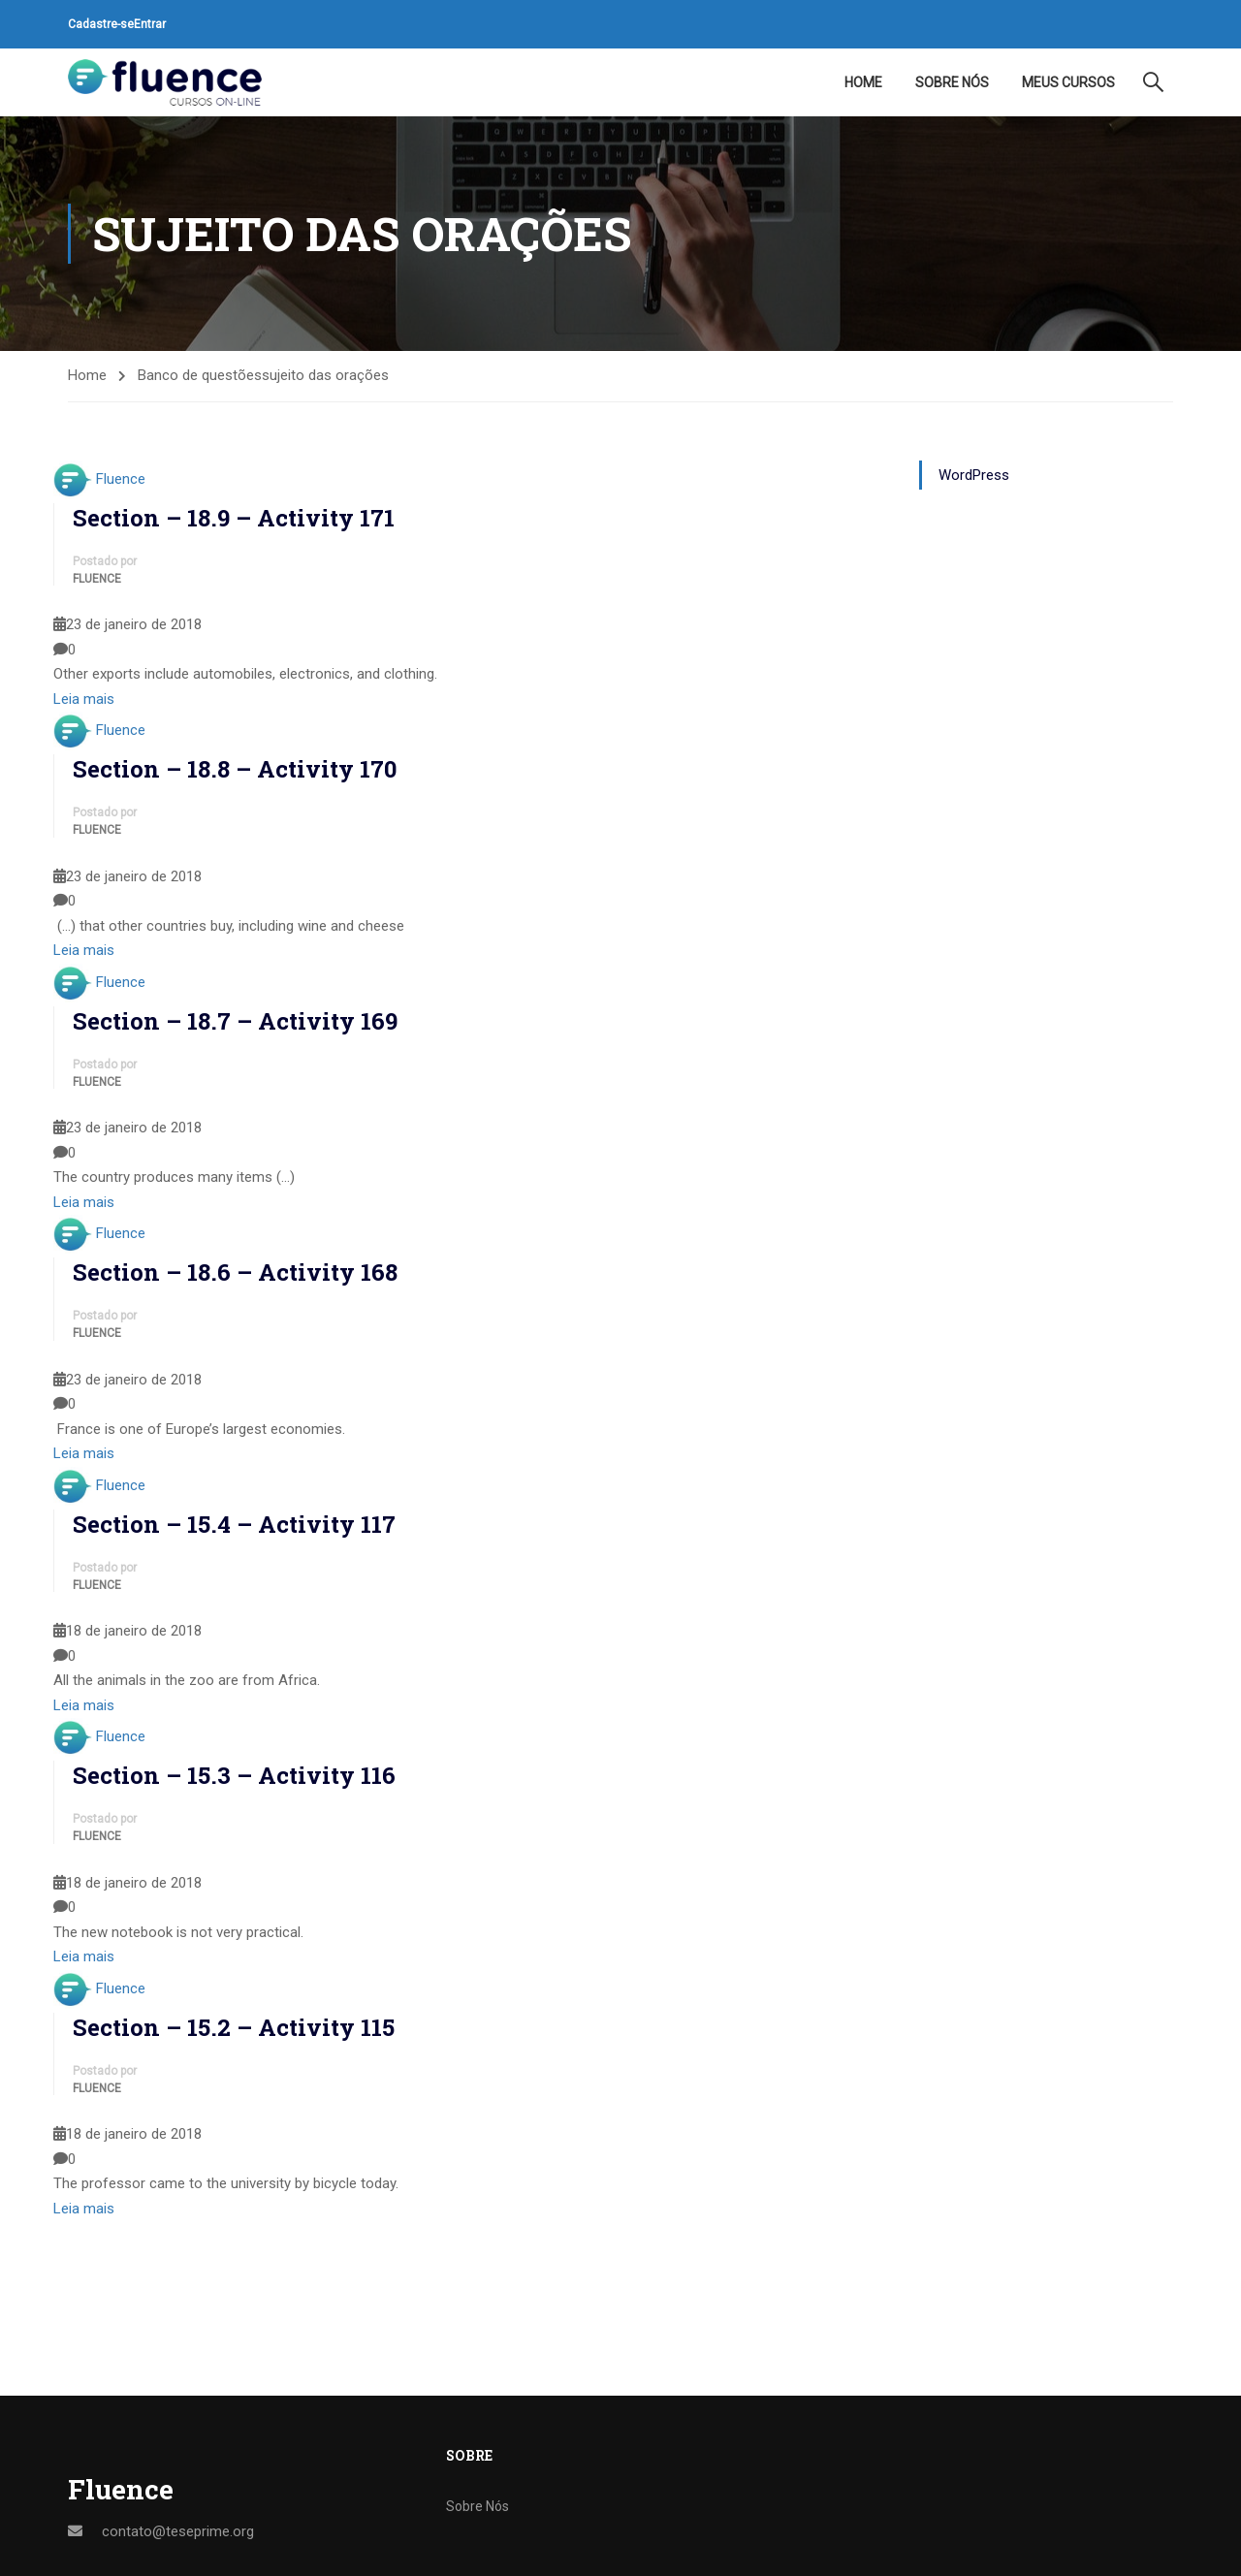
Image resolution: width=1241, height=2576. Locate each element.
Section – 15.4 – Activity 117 (234, 1524)
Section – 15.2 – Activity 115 (234, 2027)
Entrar (150, 24)
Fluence (120, 479)
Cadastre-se (101, 24)
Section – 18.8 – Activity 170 (235, 768)
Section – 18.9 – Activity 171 (234, 517)
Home (863, 82)
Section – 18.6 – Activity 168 (235, 1272)
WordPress (974, 475)
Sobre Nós (952, 82)
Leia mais (83, 699)
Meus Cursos (1068, 82)
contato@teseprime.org (178, 2531)
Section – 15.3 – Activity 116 (234, 1775)
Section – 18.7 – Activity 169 (235, 1020)
